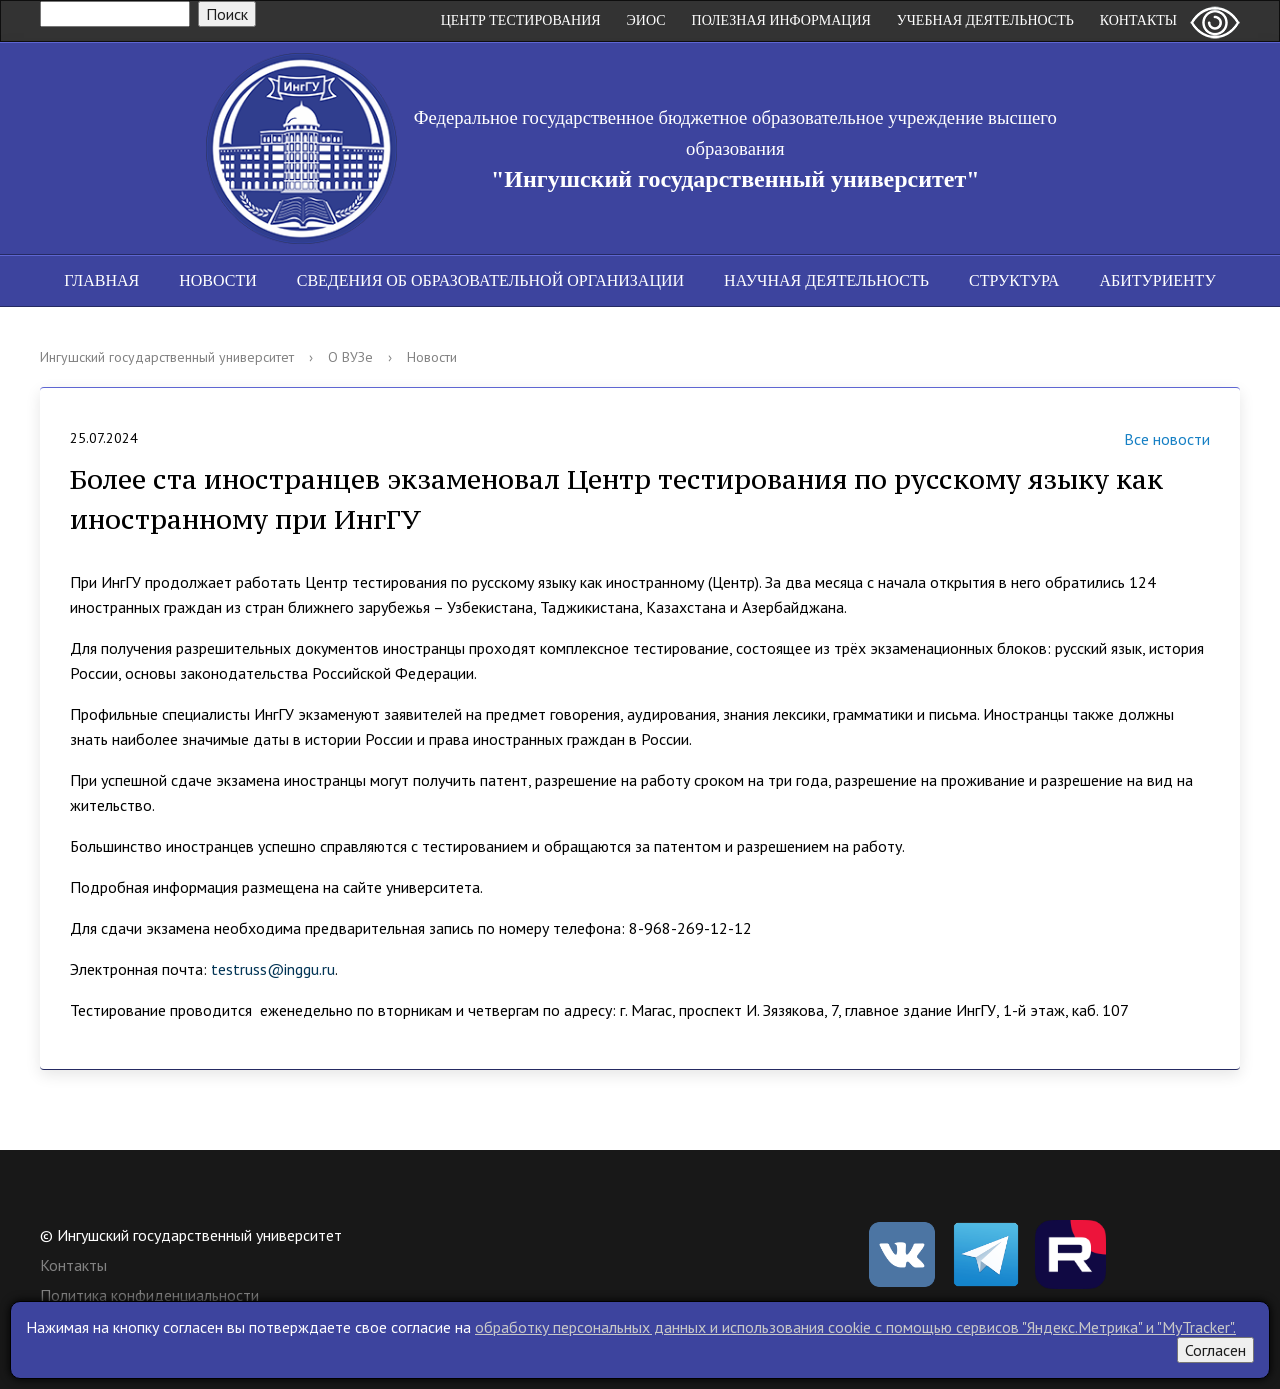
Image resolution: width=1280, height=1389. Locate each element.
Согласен (1215, 1350)
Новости (218, 280)
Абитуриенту (1157, 280)
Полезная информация (781, 20)
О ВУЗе (350, 357)
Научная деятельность (826, 280)
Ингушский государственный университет (167, 357)
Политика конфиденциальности (149, 1295)
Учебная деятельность (985, 20)
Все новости (1142, 441)
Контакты (1138, 20)
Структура (1014, 280)
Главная (101, 280)
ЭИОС (646, 20)
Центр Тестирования (521, 20)
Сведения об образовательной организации (490, 280)
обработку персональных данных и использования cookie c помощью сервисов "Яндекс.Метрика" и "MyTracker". (855, 1327)
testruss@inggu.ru (273, 969)
